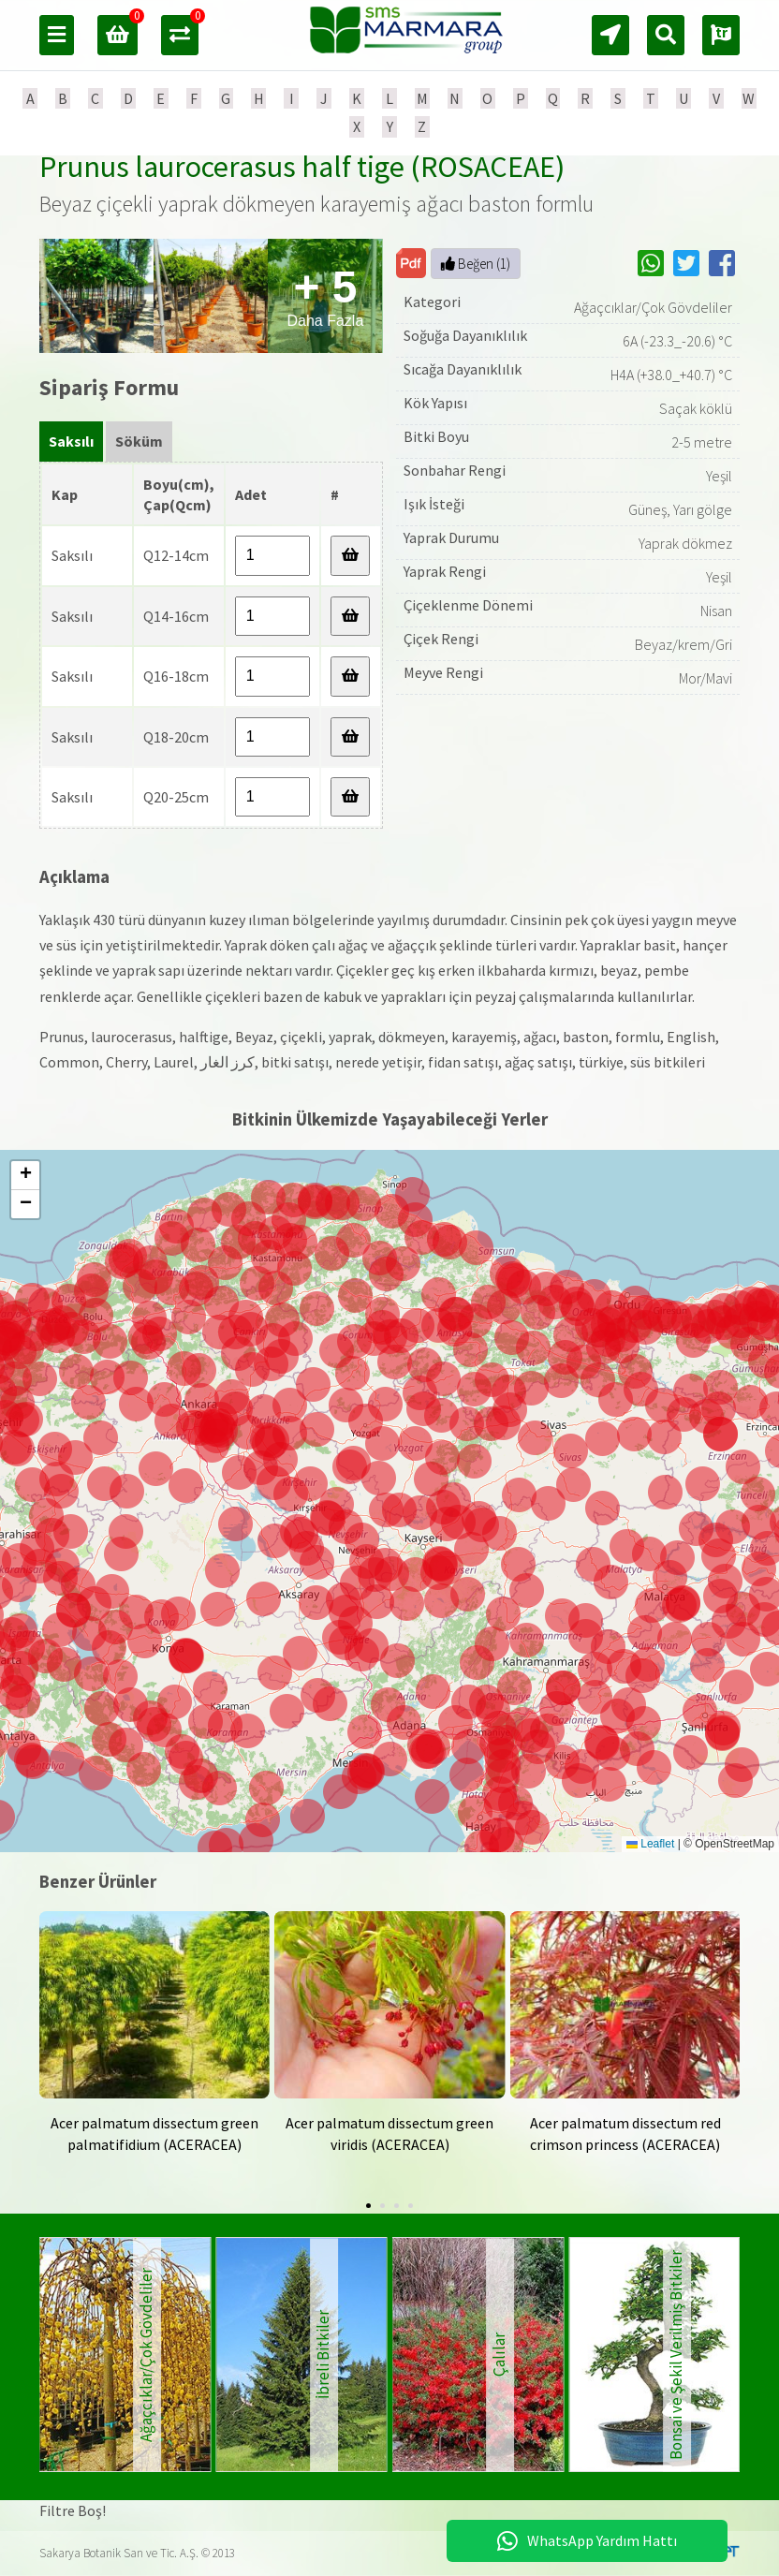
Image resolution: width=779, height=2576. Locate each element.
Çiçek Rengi (441, 638)
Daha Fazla (325, 295)
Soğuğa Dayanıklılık (465, 335)
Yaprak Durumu (451, 537)
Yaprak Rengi (445, 571)
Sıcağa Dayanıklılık (463, 369)
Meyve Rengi (443, 672)
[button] (428, 1751)
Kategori (432, 301)
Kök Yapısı (435, 402)
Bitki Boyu (436, 436)
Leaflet (650, 1843)
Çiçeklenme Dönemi (468, 605)
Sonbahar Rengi (455, 470)
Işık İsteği (434, 503)
